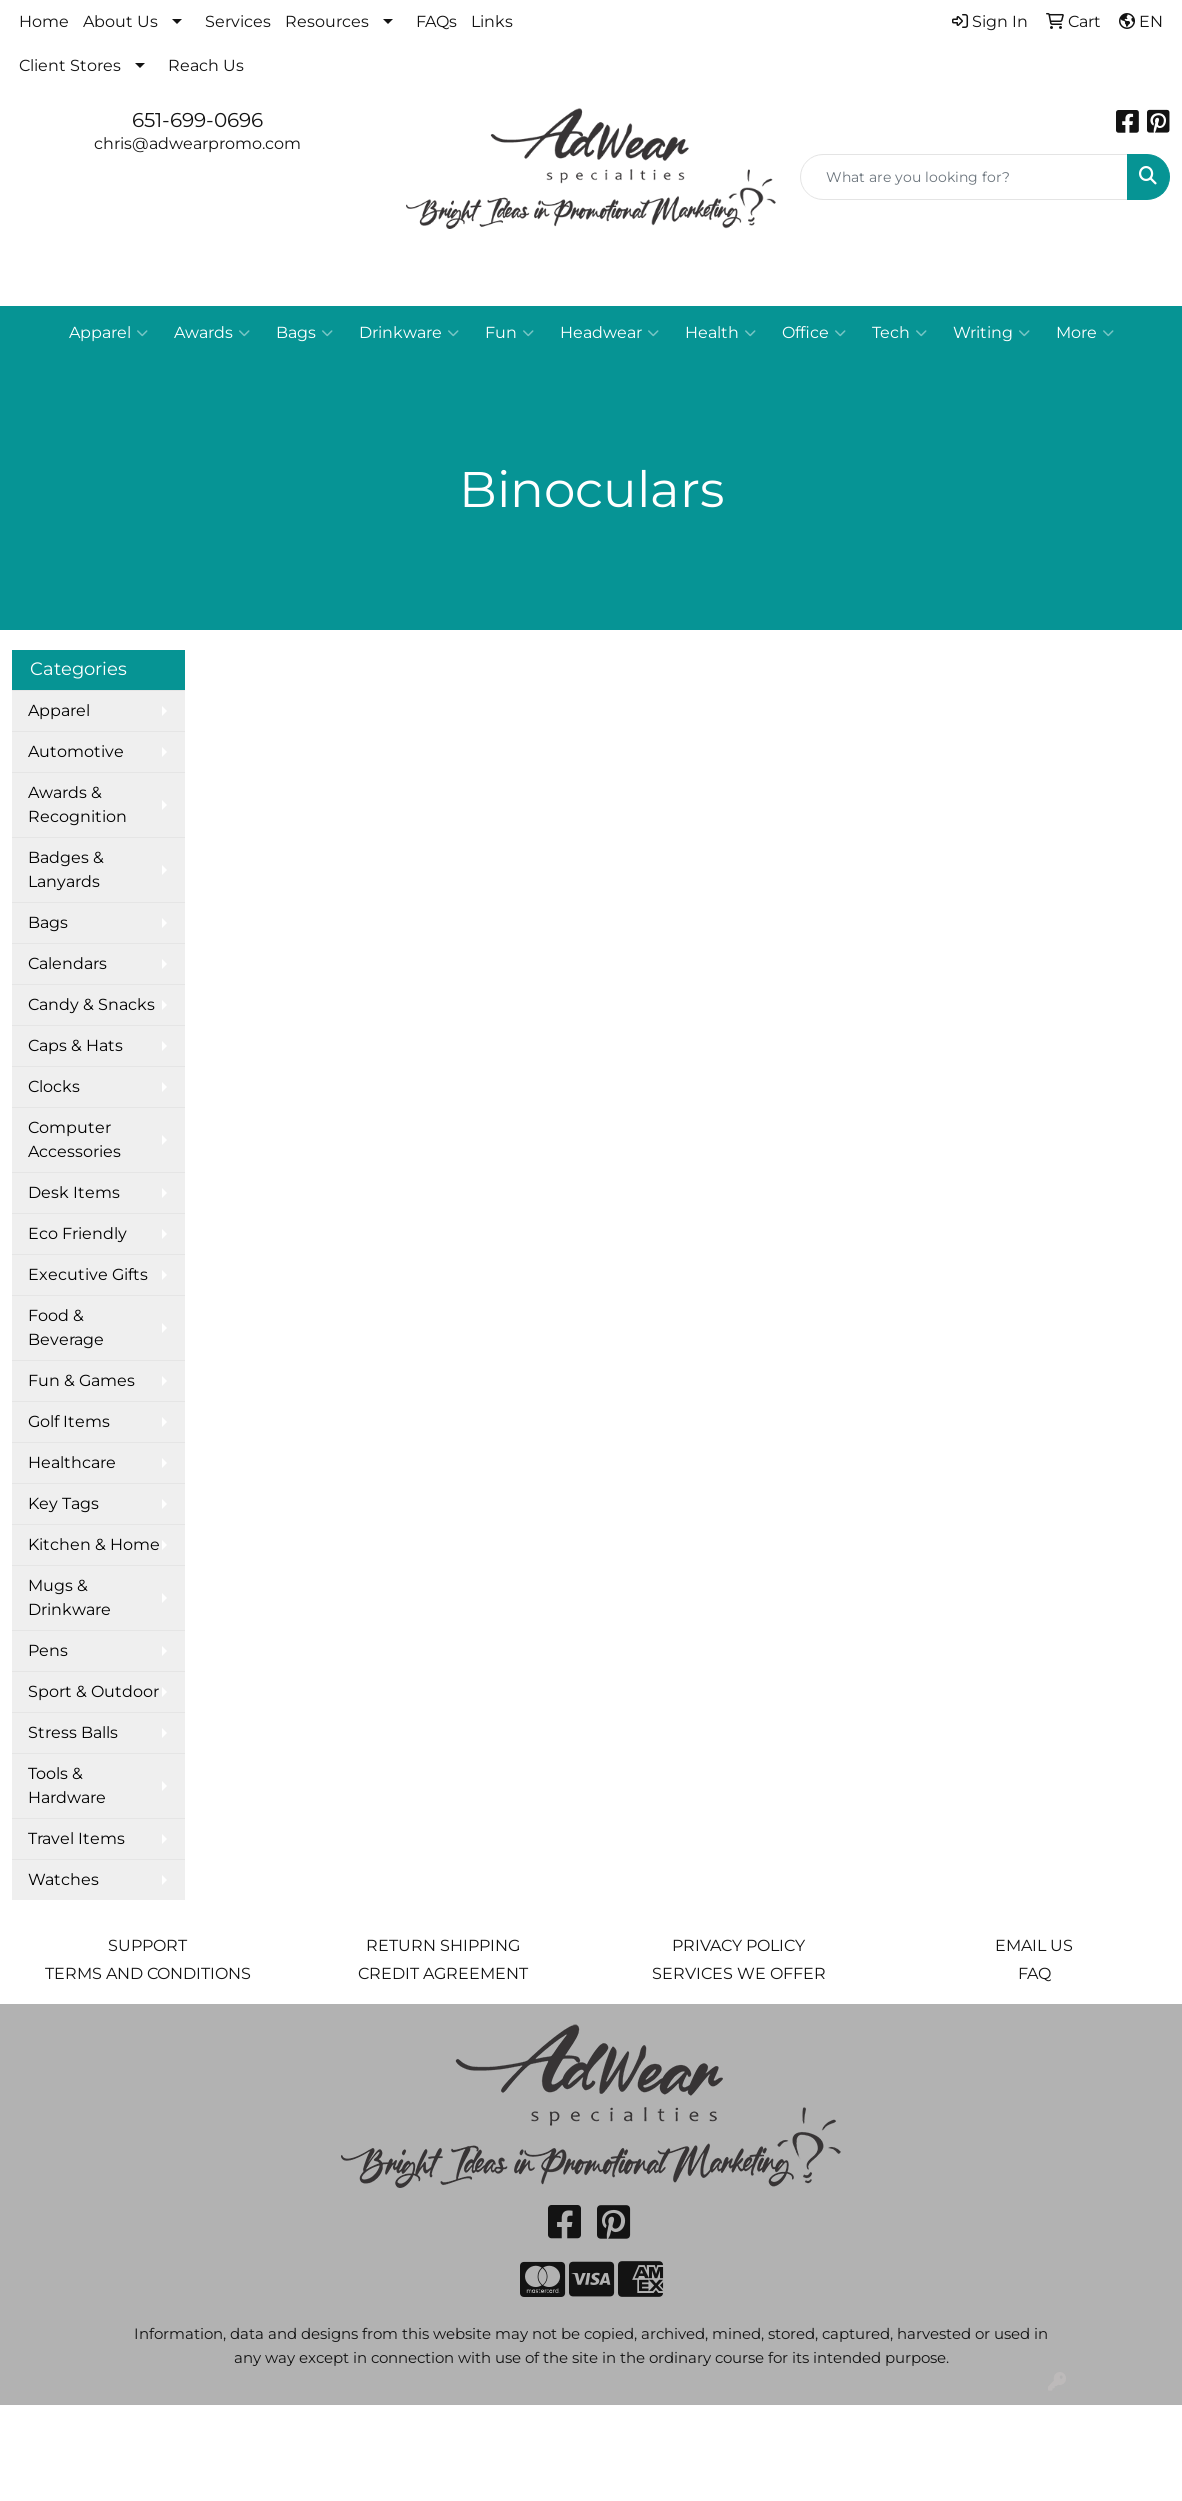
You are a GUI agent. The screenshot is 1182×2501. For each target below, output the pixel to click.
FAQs (436, 21)
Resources (327, 21)
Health (720, 333)
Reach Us (206, 65)
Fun (509, 333)
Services (238, 21)
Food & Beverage (66, 1327)
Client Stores (70, 65)
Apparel (108, 333)
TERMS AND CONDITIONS (148, 1973)
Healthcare (72, 1462)
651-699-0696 (197, 120)
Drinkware (409, 333)
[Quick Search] (964, 177)
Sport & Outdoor (93, 1691)
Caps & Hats (75, 1045)
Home (44, 21)
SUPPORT (147, 1945)
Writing (991, 333)
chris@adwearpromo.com (197, 143)
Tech (899, 333)
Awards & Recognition (77, 804)
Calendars (67, 963)
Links (492, 21)
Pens (48, 1650)
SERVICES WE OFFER (739, 1973)
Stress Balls (73, 1732)
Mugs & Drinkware (69, 1597)
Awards (212, 333)
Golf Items (69, 1421)
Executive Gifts (88, 1274)
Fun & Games (81, 1380)
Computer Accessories (74, 1139)
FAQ (1034, 1973)
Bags (304, 333)
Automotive (76, 751)
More (1085, 333)
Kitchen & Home (94, 1544)
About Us (120, 21)
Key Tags (63, 1503)
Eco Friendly (77, 1233)
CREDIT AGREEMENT (443, 1973)
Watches (63, 1879)
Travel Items (76, 1838)
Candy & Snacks (91, 1004)
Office (814, 333)
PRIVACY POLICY (738, 1945)
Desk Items (74, 1192)
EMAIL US (1034, 1945)
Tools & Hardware (67, 1785)
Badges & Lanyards (66, 869)
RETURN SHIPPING (443, 1945)
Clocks (54, 1086)
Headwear (609, 333)
